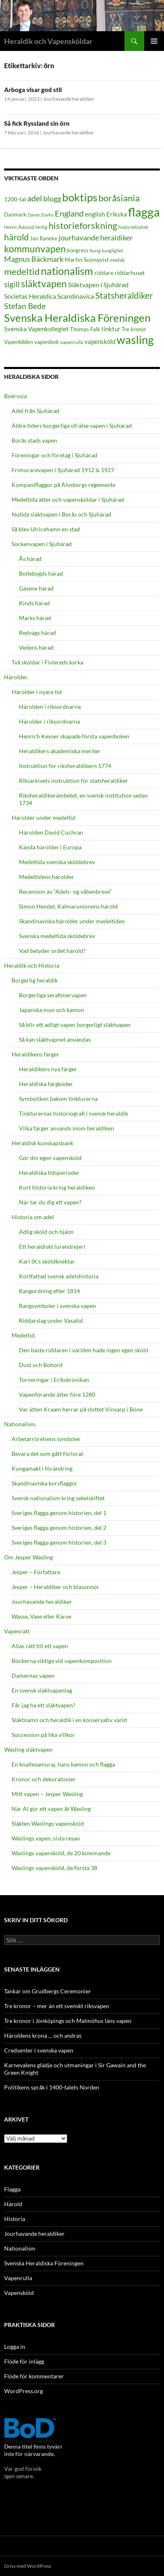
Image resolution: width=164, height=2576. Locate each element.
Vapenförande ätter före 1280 (57, 1394)
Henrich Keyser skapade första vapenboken (74, 736)
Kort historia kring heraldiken (57, 1187)
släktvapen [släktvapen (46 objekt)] (44, 283)
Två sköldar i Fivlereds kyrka (47, 662)
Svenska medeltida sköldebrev (57, 935)
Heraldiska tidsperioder (49, 1172)
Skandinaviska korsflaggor (44, 1483)
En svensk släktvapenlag (42, 1690)
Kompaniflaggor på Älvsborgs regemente (63, 484)
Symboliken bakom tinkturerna (58, 1098)
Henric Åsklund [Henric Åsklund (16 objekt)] (19, 227)
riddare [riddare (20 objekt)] (103, 272)
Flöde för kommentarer (34, 2376)
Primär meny (154, 41)
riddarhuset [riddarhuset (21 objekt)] (130, 272)
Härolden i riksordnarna (50, 706)
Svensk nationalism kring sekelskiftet (58, 1497)
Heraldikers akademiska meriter (60, 750)
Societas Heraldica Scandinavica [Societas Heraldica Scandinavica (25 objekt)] (49, 296)
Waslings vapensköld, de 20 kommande (61, 1853)
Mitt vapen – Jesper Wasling (47, 1793)
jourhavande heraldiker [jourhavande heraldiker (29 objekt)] (96, 237)
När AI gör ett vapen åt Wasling (51, 1808)
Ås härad (30, 558)
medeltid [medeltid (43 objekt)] (22, 271)
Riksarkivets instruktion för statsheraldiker (73, 780)
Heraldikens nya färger (48, 1068)
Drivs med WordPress (27, 2566)
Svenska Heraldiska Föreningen (44, 2263)
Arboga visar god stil (33, 89)
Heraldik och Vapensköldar (48, 41)
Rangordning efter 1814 (49, 1290)
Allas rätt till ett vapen (40, 1645)
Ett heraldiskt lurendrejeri (52, 1246)
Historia (14, 2218)
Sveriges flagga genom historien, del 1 (59, 1512)
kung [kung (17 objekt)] (95, 250)
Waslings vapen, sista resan (46, 1838)
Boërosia (15, 395)
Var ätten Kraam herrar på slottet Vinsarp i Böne (81, 1409)
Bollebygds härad (41, 573)
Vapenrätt (17, 1631)
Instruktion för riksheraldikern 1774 (65, 765)
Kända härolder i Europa (50, 847)
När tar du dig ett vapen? (50, 1202)
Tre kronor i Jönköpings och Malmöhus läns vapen (67, 2020)
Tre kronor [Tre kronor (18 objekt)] (134, 329)
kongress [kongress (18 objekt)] (78, 250)
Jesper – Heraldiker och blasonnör (55, 1586)
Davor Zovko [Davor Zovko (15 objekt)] (41, 214)
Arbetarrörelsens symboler (46, 1438)
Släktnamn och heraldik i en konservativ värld (69, 1719)
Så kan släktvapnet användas (55, 1039)
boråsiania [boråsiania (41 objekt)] (119, 197)
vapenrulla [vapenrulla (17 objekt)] (71, 342)
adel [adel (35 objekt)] (34, 198)
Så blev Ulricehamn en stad (46, 529)
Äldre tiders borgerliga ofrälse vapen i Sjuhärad (72, 425)
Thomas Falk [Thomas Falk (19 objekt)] (85, 329)
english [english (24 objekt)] (95, 214)
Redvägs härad (37, 632)
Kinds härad (34, 603)
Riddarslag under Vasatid (51, 1320)
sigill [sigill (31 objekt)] (12, 284)
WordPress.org (23, 2390)
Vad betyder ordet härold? (52, 950)
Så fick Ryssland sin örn (37, 123)
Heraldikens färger (35, 1054)
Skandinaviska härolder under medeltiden (72, 921)
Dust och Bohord (41, 1364)
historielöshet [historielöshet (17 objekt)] (133, 227)
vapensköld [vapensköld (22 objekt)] (99, 341)
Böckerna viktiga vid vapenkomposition (62, 1660)
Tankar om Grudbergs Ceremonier (47, 1991)
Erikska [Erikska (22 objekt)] (116, 214)
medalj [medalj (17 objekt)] (117, 260)
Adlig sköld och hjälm (46, 1231)
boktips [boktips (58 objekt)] (79, 197)
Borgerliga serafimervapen (53, 995)
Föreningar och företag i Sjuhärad (54, 455)
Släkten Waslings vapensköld (48, 1823)
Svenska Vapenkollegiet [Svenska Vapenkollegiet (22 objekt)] (36, 328)
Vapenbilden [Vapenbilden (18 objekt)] (18, 342)
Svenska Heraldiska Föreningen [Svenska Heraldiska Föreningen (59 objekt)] (77, 317)
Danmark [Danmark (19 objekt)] (15, 214)
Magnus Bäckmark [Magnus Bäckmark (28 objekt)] (33, 259)
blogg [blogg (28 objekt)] (52, 198)
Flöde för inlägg (24, 2361)
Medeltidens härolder (46, 876)
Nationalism (19, 2248)
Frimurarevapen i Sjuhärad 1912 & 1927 (63, 469)
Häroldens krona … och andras (43, 2035)
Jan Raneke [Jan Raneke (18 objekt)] (43, 238)
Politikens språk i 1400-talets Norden (51, 2087)
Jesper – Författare (36, 1571)
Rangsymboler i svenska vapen (57, 1305)
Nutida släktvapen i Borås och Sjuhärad (61, 514)
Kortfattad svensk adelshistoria (58, 1276)
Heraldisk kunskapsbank (42, 1142)
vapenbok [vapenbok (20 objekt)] (46, 341)
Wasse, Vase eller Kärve (41, 1616)
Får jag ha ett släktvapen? (43, 1705)
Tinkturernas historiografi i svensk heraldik (73, 1113)
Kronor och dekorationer (44, 1779)
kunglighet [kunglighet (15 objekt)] (112, 250)
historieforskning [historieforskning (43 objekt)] (83, 225)
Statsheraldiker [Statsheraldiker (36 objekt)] (124, 295)
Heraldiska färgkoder (46, 1083)
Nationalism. (20, 1424)
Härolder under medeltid (43, 817)
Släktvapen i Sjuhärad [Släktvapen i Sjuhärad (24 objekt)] (98, 284)
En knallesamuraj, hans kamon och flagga (63, 1764)
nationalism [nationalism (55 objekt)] (67, 271)
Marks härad (35, 617)
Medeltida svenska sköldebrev (57, 861)
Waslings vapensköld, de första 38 (54, 1867)
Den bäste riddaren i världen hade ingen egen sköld (83, 1350)
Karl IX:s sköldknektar (47, 1261)
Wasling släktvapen (28, 1749)
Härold (13, 2203)
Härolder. (16, 676)
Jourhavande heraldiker (68, 99)
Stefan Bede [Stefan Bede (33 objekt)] (25, 306)
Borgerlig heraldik (35, 980)
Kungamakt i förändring (42, 1468)
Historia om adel (33, 1216)
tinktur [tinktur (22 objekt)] (110, 328)
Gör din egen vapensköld (50, 1157)
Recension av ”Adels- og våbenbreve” (65, 891)
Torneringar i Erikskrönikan (54, 1379)
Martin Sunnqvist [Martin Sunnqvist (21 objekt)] (87, 259)
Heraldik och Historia (31, 965)
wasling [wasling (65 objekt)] (135, 339)
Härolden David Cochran (51, 832)
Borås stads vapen (34, 440)
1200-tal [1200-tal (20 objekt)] (15, 199)
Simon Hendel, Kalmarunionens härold (68, 906)
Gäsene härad (36, 588)
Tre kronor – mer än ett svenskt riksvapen (56, 2005)
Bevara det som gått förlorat (47, 1453)
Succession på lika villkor (43, 1734)
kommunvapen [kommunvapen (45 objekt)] (35, 248)
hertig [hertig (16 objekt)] (41, 227)
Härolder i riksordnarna (49, 721)
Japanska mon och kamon (51, 1009)
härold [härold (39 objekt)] (16, 237)
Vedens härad (36, 647)
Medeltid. (24, 1335)
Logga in (14, 2346)
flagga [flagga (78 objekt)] (144, 212)
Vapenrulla (18, 2277)
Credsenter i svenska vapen (38, 2050)
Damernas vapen (33, 1675)
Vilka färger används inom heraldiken (66, 1128)
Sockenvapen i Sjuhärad (42, 543)
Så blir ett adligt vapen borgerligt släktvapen (75, 1024)
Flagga (12, 2189)
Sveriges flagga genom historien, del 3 (59, 1542)
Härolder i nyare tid (37, 691)
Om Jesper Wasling (28, 1557)
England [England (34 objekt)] (69, 213)
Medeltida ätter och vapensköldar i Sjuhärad (68, 499)
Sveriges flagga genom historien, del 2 (59, 1527)
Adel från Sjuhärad (35, 410)
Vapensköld (19, 2292)
